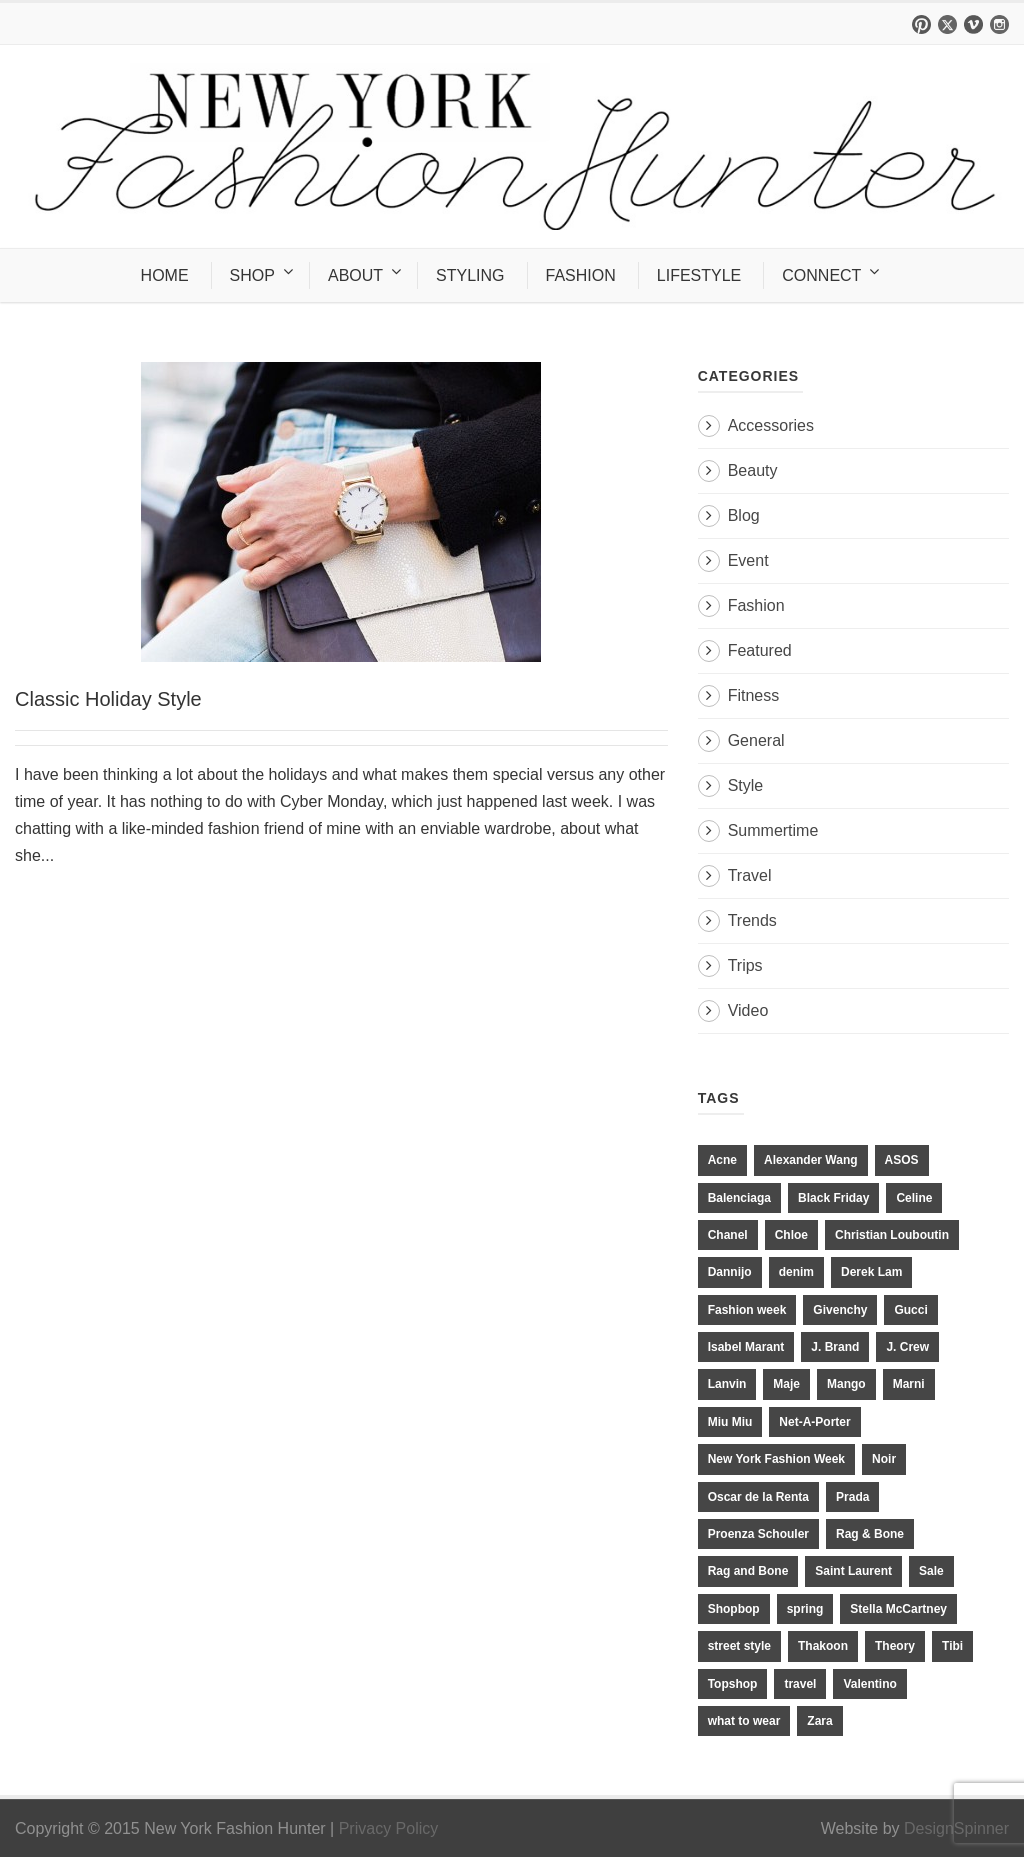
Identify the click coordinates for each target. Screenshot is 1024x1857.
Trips (745, 965)
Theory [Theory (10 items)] (895, 1646)
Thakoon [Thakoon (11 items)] (823, 1646)
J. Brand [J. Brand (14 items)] (835, 1347)
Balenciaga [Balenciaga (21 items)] (739, 1198)
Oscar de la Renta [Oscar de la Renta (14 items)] (758, 1497)
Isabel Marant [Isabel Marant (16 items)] (746, 1347)
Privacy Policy (389, 1828)
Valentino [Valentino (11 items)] (869, 1684)
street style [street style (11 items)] (739, 1646)
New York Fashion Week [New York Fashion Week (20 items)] (776, 1459)
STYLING (470, 275)
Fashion (756, 605)
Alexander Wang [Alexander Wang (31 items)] (811, 1160)
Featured (760, 650)
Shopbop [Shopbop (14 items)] (734, 1609)
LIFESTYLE (699, 275)
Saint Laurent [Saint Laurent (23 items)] (853, 1571)
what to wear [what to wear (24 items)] (744, 1721)
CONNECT (821, 275)
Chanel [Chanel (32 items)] (728, 1235)
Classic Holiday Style (108, 699)
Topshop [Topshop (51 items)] (733, 1684)
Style (746, 785)
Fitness (754, 695)
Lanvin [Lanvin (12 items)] (727, 1384)
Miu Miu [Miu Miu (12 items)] (730, 1422)
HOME (165, 275)
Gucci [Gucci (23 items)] (910, 1310)
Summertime (773, 830)
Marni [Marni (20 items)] (909, 1384)
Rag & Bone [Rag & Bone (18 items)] (870, 1534)
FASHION (581, 275)
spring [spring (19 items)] (805, 1609)
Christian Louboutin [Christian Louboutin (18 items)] (892, 1235)
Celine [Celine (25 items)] (914, 1198)
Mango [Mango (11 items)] (846, 1384)
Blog (744, 515)
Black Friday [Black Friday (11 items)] (833, 1198)
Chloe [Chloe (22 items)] (791, 1235)
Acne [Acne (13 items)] (722, 1160)
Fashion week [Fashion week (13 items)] (747, 1310)
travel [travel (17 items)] (800, 1684)
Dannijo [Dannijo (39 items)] (730, 1272)
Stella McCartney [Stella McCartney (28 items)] (898, 1609)
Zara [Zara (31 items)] (819, 1721)
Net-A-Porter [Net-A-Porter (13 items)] (814, 1422)
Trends (752, 920)
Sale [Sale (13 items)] (931, 1571)
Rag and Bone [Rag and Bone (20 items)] (748, 1571)
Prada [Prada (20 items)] (852, 1497)
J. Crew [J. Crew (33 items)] (907, 1347)
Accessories (771, 425)
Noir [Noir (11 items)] (884, 1459)
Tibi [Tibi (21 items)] (952, 1646)
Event (748, 560)
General (756, 740)
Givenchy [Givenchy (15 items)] (840, 1310)
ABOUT (355, 275)
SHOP (252, 275)
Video (748, 1010)
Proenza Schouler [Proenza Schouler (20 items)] (758, 1534)
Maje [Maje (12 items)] (786, 1384)
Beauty (753, 470)
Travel (750, 875)
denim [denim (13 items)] (796, 1272)
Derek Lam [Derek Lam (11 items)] (871, 1272)
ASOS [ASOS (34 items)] (902, 1160)
